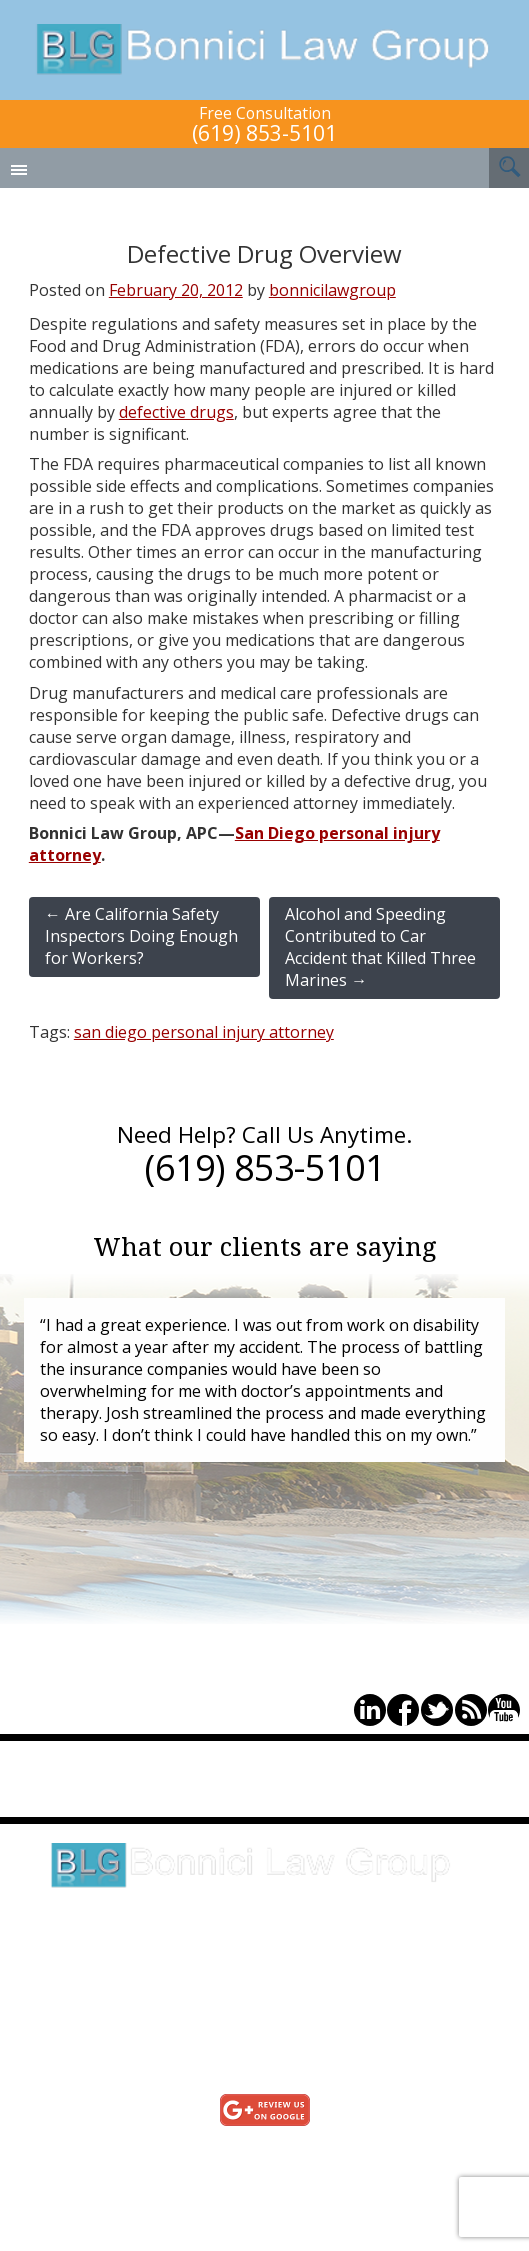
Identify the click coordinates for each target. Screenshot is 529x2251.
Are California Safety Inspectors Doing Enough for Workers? (141, 936)
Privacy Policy (249, 2172)
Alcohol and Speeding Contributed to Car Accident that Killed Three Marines (380, 947)
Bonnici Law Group (264, 50)
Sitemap (248, 2194)
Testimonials (248, 2150)
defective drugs (176, 412)
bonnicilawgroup (332, 290)
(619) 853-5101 (264, 132)
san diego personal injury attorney (204, 1032)
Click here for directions (265, 1956)
